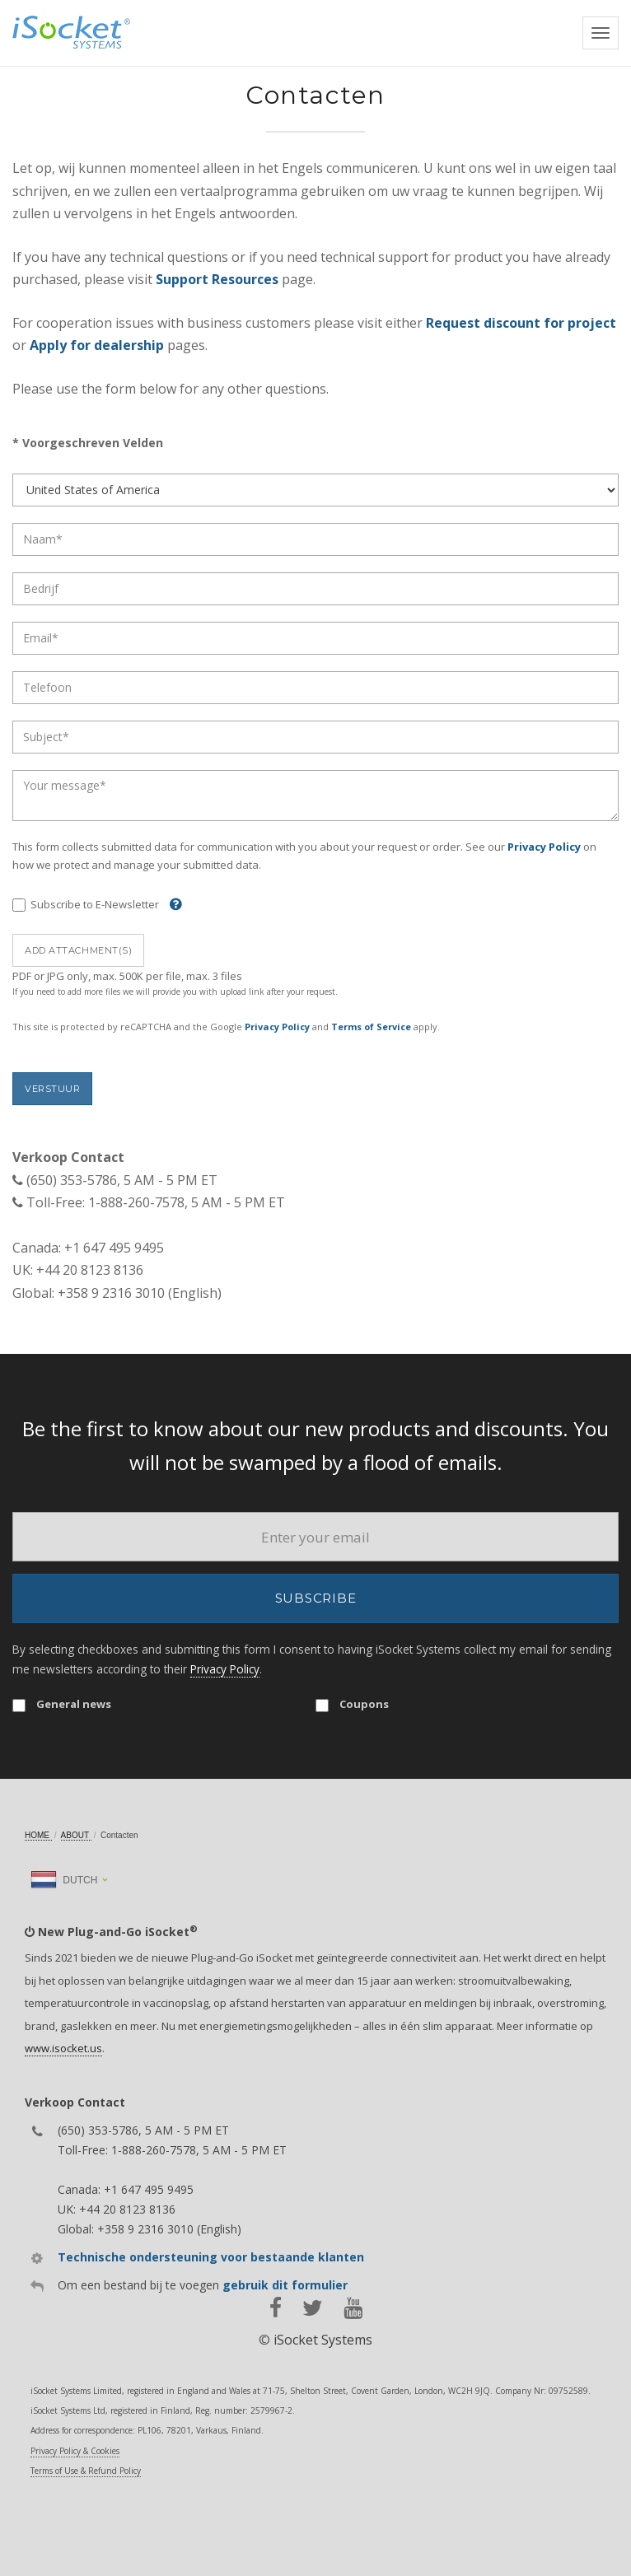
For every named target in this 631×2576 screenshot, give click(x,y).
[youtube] (353, 2308)
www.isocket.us (63, 2048)
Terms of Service (371, 1026)
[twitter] (312, 2308)
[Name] (315, 539)
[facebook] (275, 2308)
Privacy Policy (544, 846)
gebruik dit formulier (285, 2285)
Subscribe (316, 1598)
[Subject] (315, 737)
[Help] (171, 904)
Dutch (63, 1880)
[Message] (315, 795)
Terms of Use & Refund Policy (85, 2470)
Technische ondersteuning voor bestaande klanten (211, 2257)
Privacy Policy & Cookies (74, 2451)
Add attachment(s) (78, 950)
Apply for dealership (97, 345)
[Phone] (315, 687)
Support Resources (217, 279)
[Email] (315, 638)
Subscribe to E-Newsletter (85, 904)
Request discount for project (521, 323)
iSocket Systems (322, 2340)
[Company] (315, 588)
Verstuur (52, 1088)
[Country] (315, 490)
